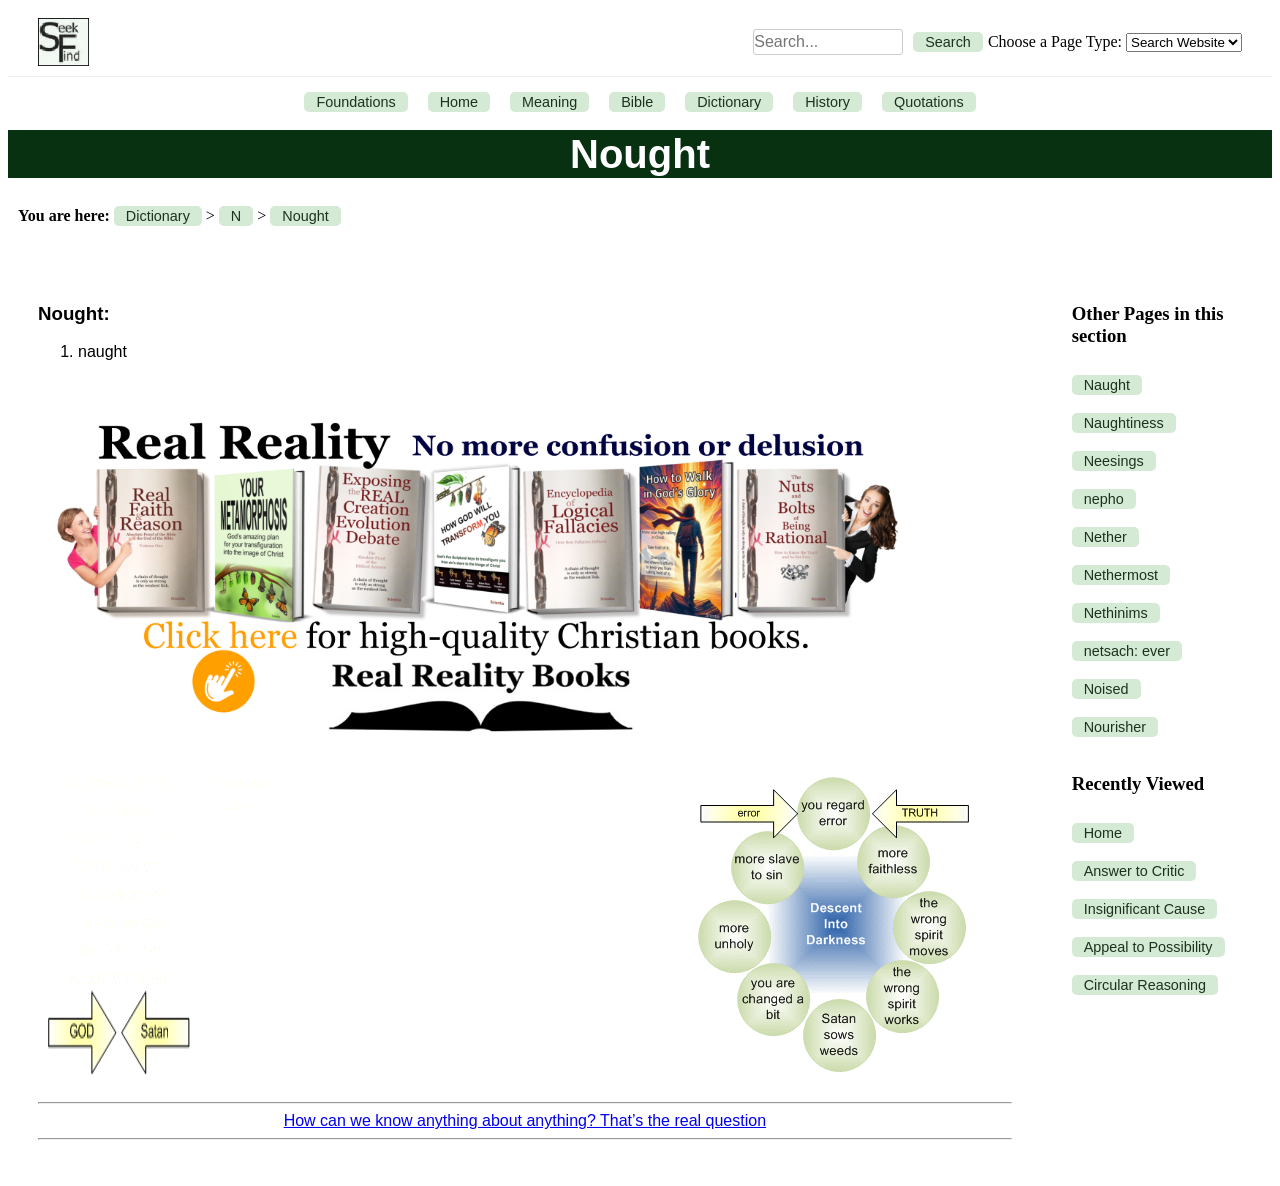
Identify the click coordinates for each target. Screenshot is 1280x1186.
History (827, 102)
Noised (1106, 689)
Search (948, 42)
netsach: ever (1127, 651)
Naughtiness (1124, 423)
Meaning (549, 102)
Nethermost (1121, 575)
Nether (1105, 537)
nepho (1104, 499)
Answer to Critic (1134, 871)
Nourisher (1115, 727)
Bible (637, 102)
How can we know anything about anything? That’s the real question (525, 1120)
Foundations (355, 102)
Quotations (929, 102)
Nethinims (1116, 613)
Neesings (1114, 461)
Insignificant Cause (1145, 909)
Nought (305, 216)
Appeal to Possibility (1148, 947)
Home (459, 102)
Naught (1107, 385)
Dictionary (729, 102)
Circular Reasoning (1145, 985)
